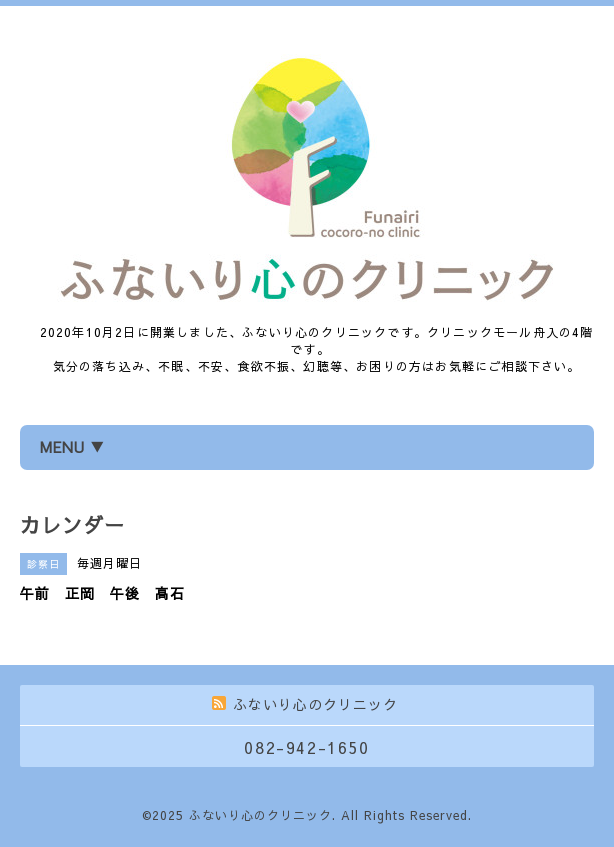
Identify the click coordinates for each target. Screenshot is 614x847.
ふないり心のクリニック (260, 815)
